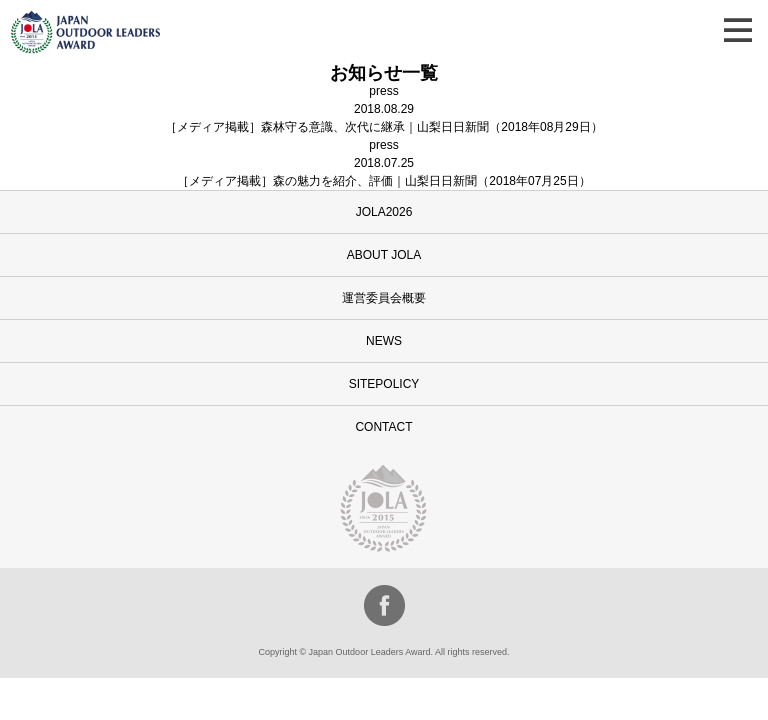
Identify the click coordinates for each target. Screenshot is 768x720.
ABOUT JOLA (384, 255)
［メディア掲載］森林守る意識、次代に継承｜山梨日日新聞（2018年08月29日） (383, 127)
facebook (384, 605)
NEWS (384, 341)
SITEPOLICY (384, 384)
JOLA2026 (384, 212)
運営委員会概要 (384, 298)
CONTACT (383, 427)
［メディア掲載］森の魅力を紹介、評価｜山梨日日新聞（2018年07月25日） (383, 181)
